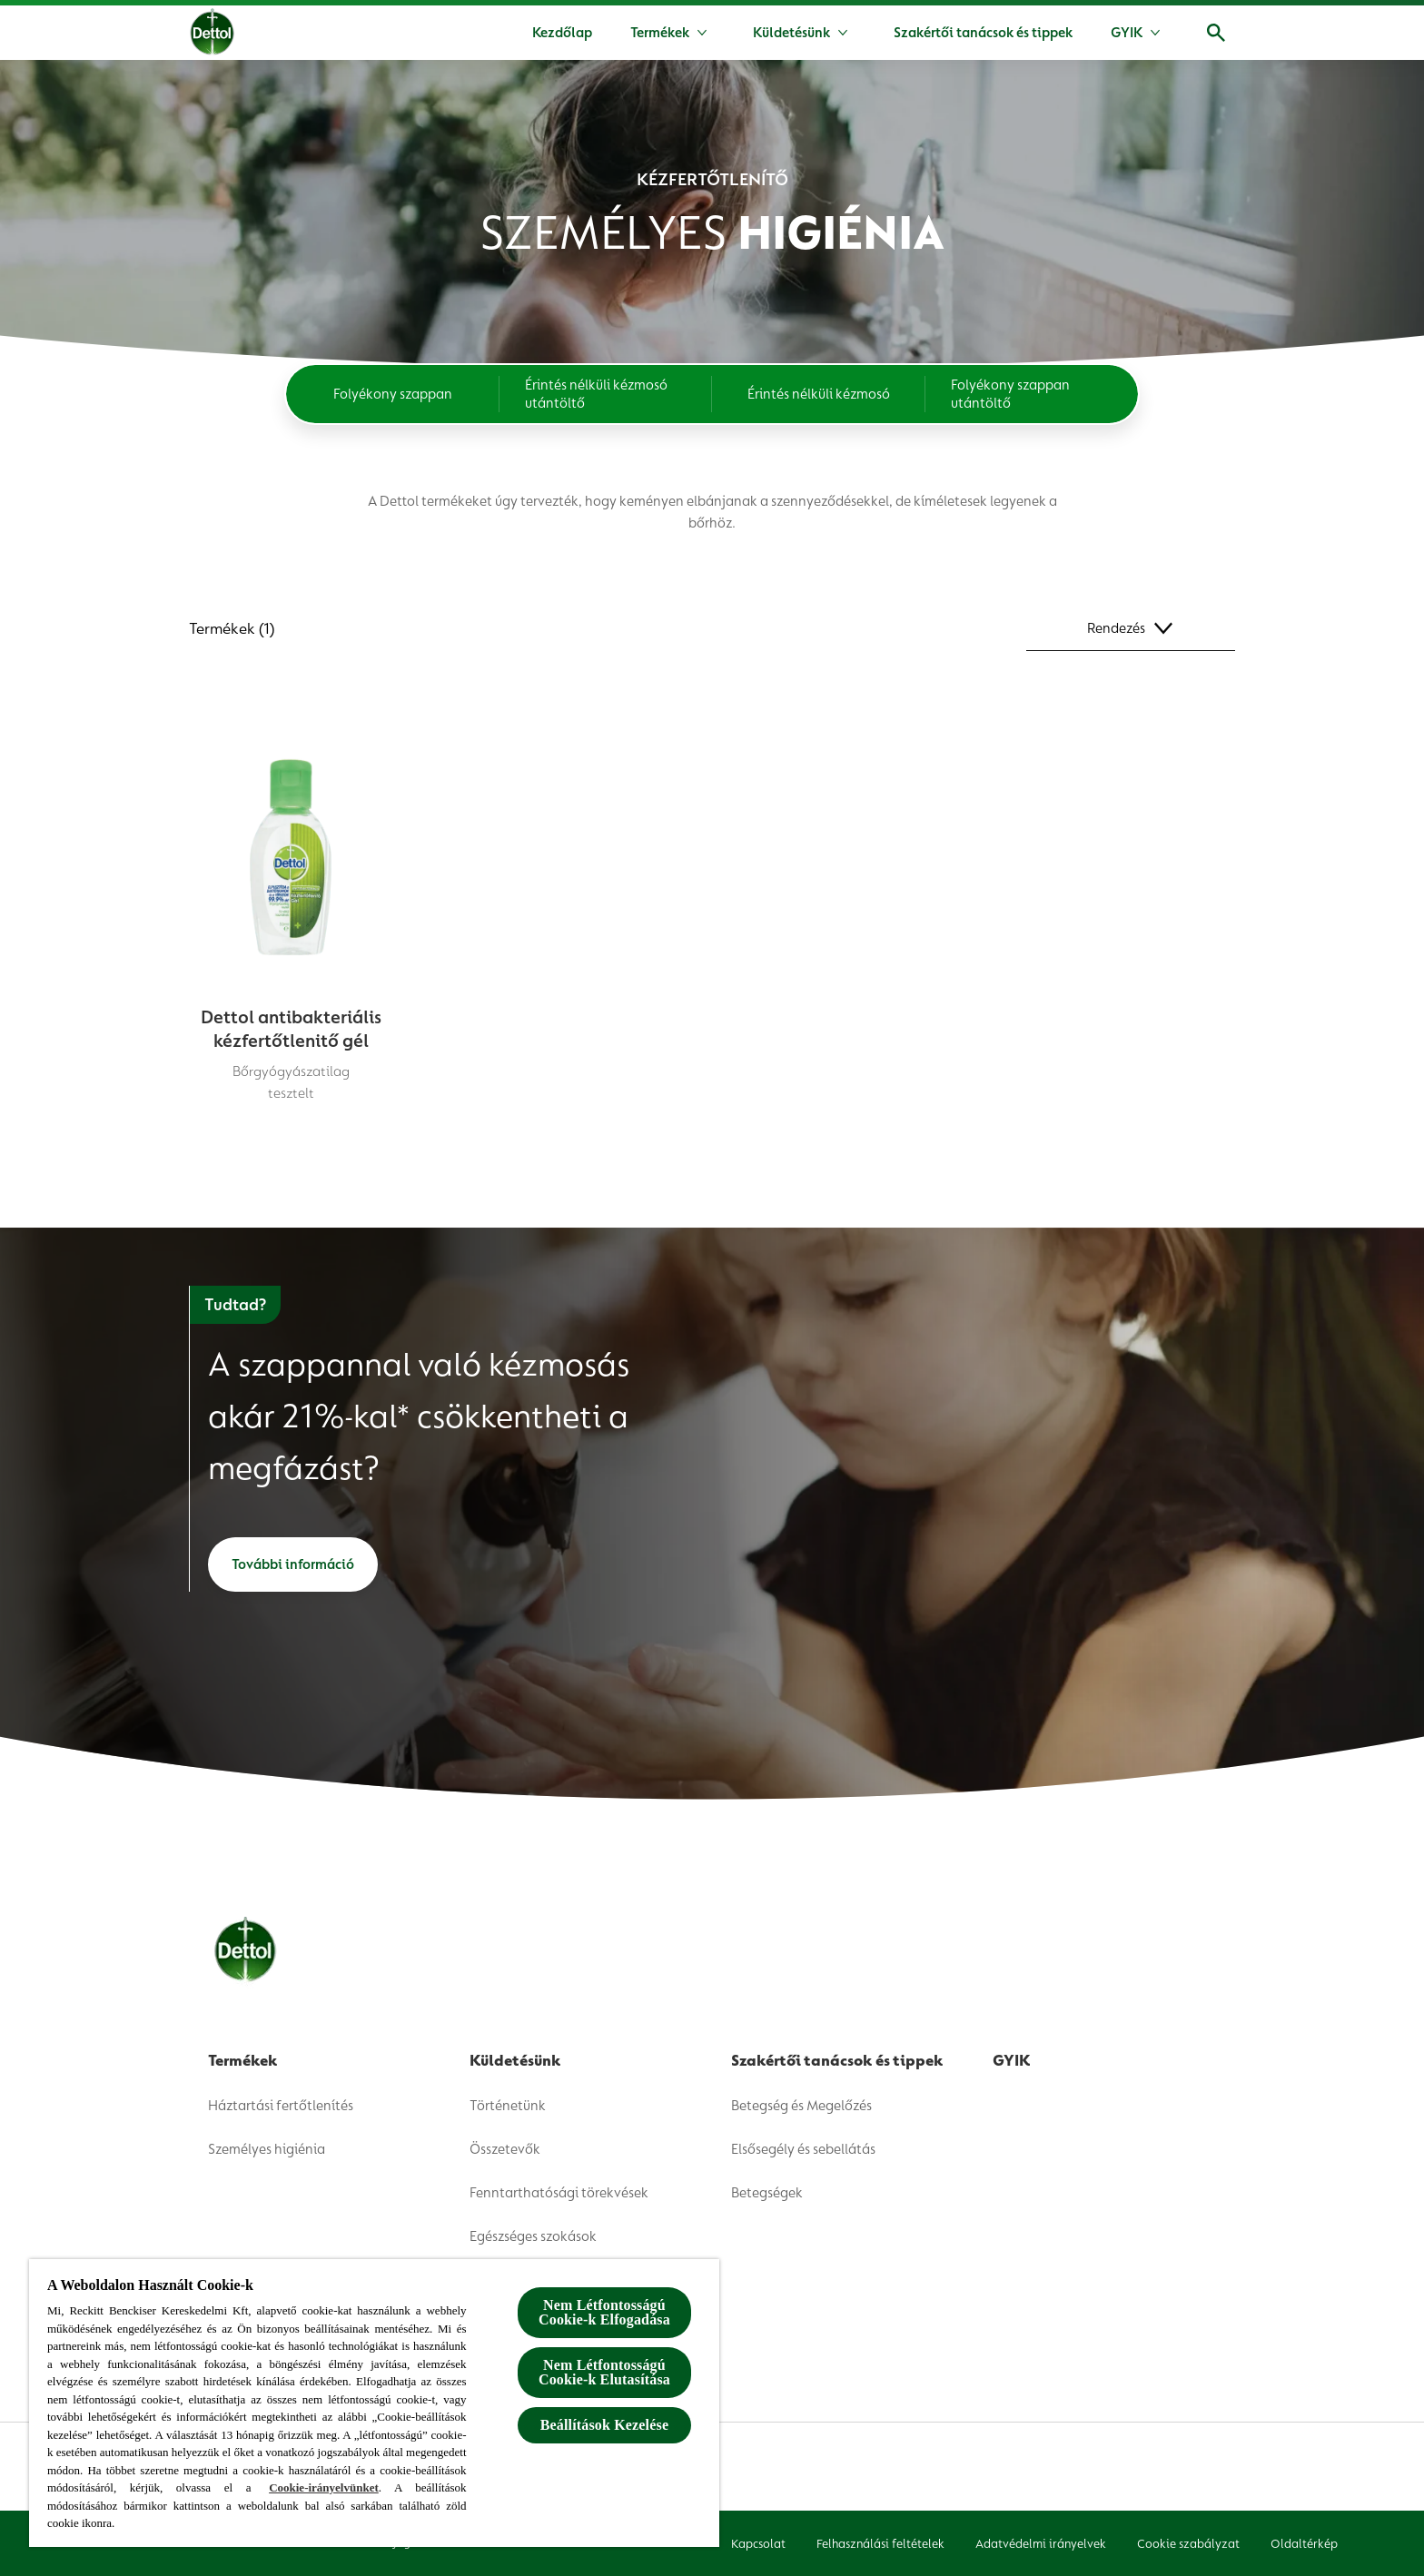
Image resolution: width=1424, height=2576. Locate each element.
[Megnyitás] (1216, 33)
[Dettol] (212, 34)
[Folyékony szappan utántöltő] (1032, 394)
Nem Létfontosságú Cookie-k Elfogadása (604, 2312)
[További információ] (293, 1564)
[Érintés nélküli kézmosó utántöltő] (606, 394)
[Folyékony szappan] (392, 394)
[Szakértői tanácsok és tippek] (983, 33)
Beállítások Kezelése (604, 2425)
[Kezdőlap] (562, 33)
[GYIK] (1126, 33)
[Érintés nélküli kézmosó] (818, 394)
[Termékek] (659, 33)
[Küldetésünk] (791, 33)
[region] (374, 2403)
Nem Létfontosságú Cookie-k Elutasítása (604, 2372)
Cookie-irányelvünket (324, 2487)
